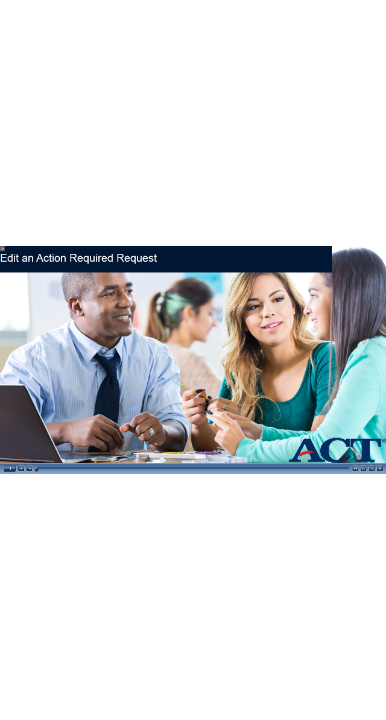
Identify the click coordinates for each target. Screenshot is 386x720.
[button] (9, 468)
